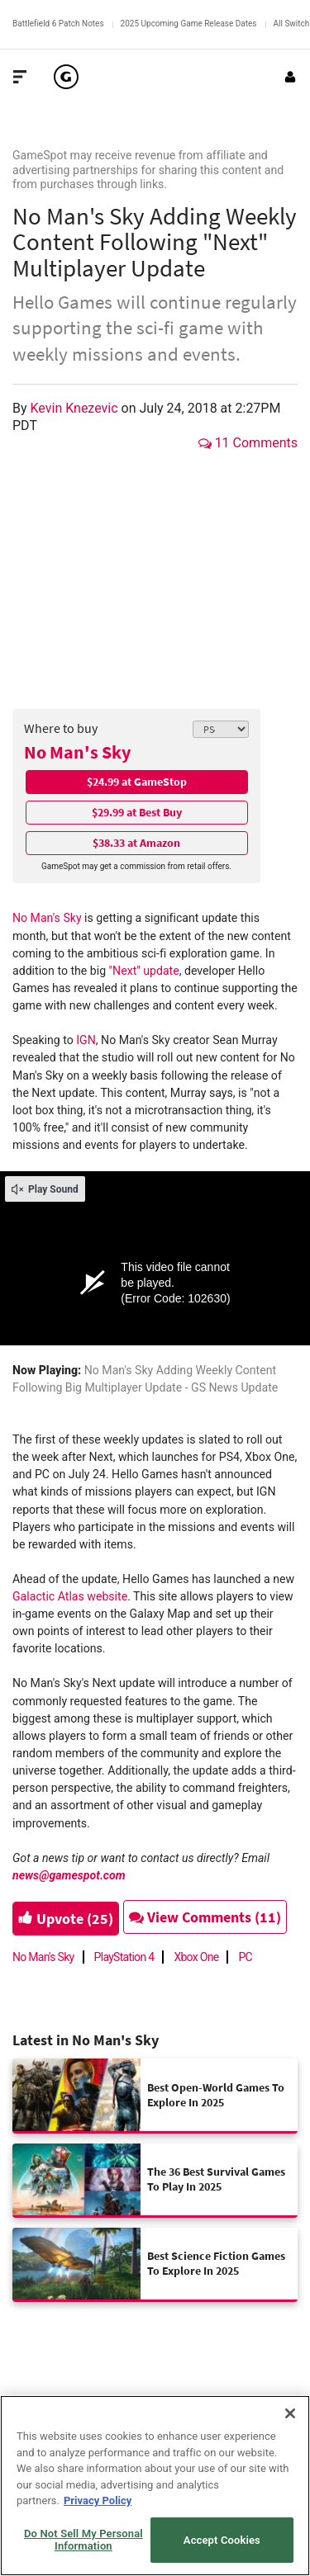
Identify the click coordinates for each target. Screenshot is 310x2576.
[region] (155, 2485)
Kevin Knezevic (76, 408)
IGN (86, 1040)
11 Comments (248, 443)
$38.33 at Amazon (136, 842)
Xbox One (196, 1957)
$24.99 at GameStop (137, 781)
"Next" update (144, 970)
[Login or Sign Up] (290, 77)
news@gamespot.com (69, 1875)
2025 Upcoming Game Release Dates (189, 23)
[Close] (290, 2413)
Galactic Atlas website (69, 1596)
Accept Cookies (222, 2540)
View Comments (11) (205, 1916)
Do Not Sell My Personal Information (83, 2540)
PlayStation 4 (124, 1957)
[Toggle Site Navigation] (20, 77)
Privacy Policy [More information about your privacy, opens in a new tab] (97, 2500)
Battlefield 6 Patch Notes (58, 23)
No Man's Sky (77, 751)
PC (245, 1957)
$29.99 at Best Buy (137, 812)
